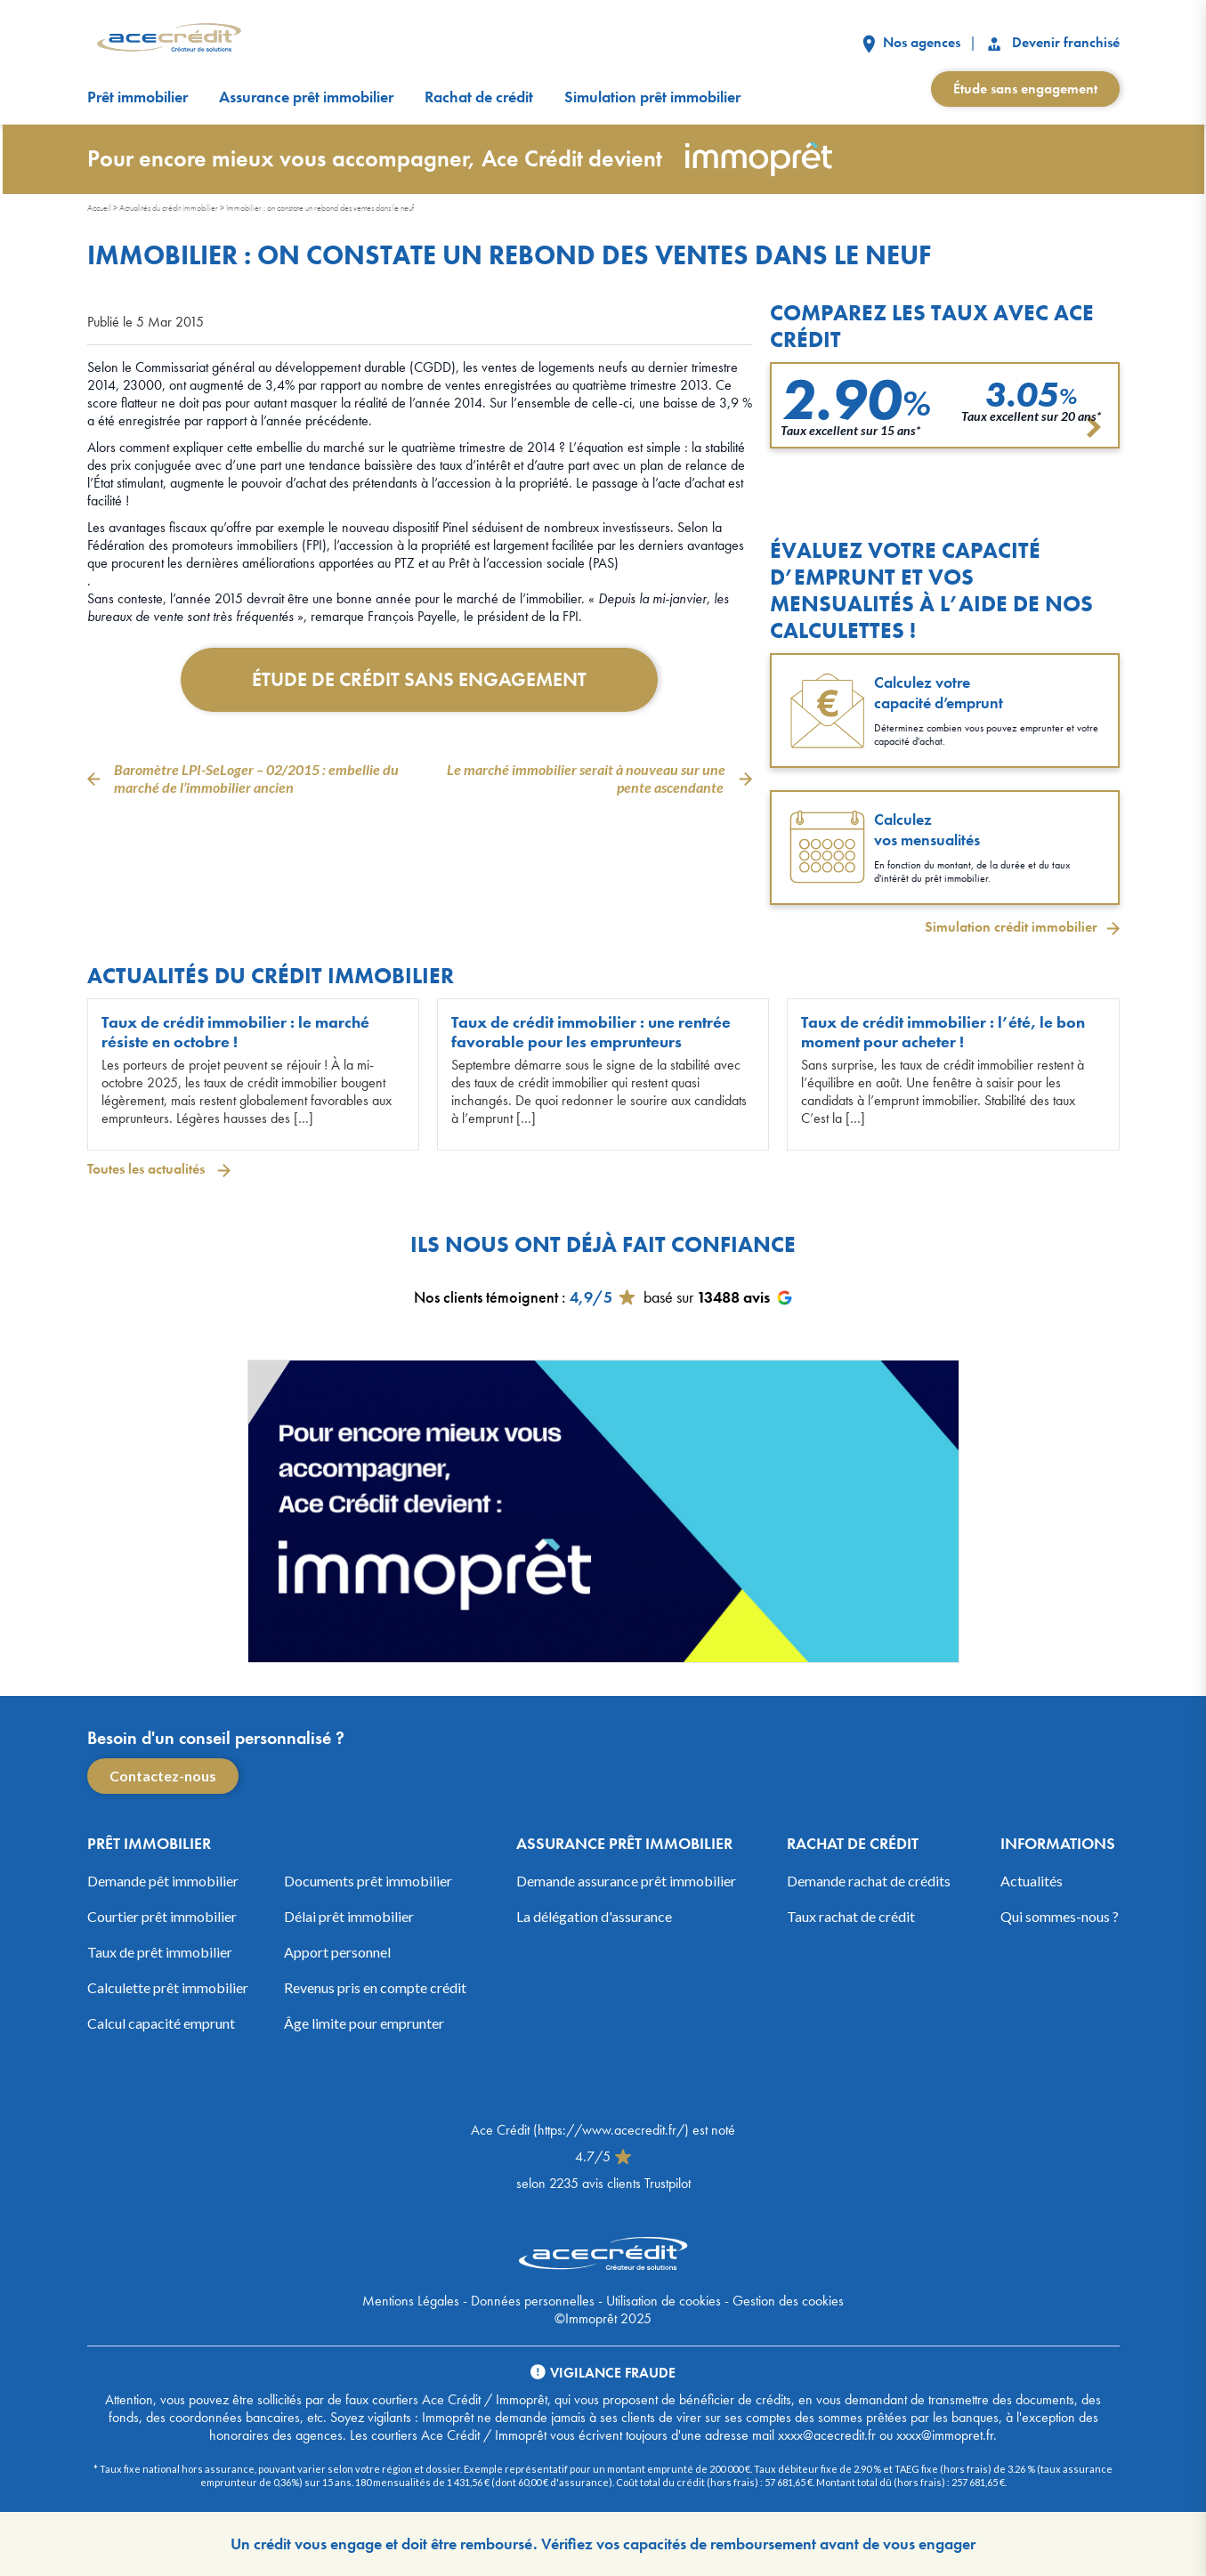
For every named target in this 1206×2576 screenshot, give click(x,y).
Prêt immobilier (137, 97)
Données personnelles (533, 2300)
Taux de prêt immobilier (159, 1951)
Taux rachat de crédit (851, 1916)
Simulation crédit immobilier (1011, 927)
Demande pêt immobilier (163, 1880)
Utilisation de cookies (663, 2300)
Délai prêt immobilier (349, 1916)
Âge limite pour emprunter (364, 2023)
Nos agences (911, 42)
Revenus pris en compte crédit (375, 1987)
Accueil (99, 208)
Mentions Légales (410, 2300)
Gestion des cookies (788, 2300)
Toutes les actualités (147, 1168)
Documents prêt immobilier (368, 1880)
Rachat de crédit (479, 97)
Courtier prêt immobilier (162, 1916)
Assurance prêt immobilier (306, 97)
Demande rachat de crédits (869, 1880)
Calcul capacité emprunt (161, 2023)
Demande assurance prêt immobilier (626, 1880)
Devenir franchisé (1052, 42)
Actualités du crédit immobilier (168, 208)
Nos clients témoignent (486, 1297)
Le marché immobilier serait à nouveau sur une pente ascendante (586, 778)
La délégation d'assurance (594, 1916)
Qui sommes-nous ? (1059, 1916)
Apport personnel (337, 1951)
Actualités (1031, 1880)
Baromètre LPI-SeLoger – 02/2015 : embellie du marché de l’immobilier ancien (256, 778)
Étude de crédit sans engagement (419, 679)
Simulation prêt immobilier (652, 97)
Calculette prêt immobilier (167, 1987)
